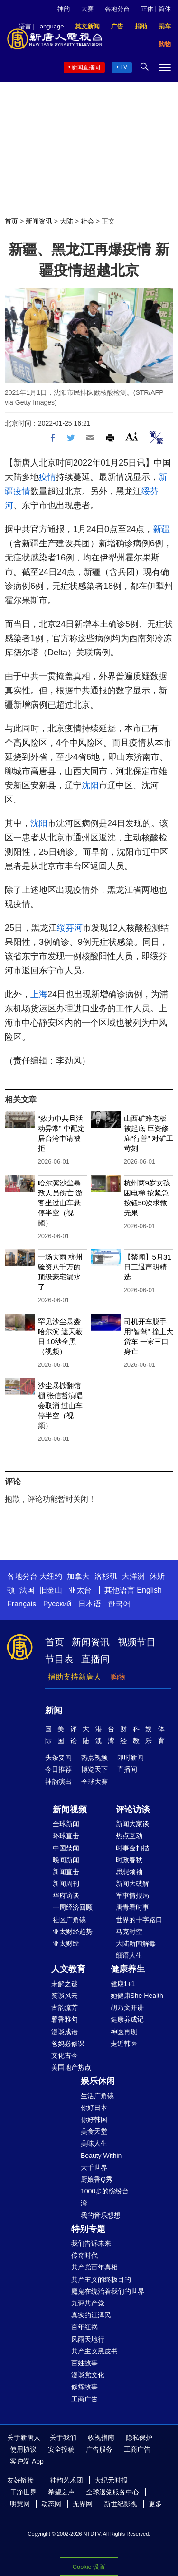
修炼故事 (84, 2386)
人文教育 (68, 1969)
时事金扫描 (132, 1848)
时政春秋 (129, 1860)
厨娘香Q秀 (96, 2179)
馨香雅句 (64, 2019)
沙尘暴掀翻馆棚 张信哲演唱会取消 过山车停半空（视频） (60, 1405)
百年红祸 (84, 2327)
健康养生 (128, 1969)
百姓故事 (84, 2363)
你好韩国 (94, 2119)
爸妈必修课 (67, 2043)
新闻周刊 (66, 1883)
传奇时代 (84, 2255)
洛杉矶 (105, 1576)
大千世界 (94, 2167)
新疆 (161, 529)
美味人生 (94, 2143)
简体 (165, 8)
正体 (147, 8)
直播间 (95, 1659)
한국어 (119, 1604)
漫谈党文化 (87, 2375)
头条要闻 (58, 1757)
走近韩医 (124, 2043)
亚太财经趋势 (73, 1931)
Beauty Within (101, 2155)
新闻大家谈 (132, 1824)
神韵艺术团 (66, 2480)
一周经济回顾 (73, 1907)
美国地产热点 (71, 2067)
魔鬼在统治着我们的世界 (107, 2291)
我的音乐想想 (101, 2215)
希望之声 (61, 2492)
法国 (27, 1590)
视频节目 (137, 1642)
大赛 (87, 8)
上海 (38, 994)
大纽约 (50, 1576)
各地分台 (117, 8)
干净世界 (23, 2492)
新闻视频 (70, 1809)
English (149, 1590)
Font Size (132, 436)
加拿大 (78, 1576)
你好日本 (94, 2107)
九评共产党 (87, 2303)
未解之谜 (64, 1984)
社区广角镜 (69, 1919)
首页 (11, 221)
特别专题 (88, 2229)
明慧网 (20, 2504)
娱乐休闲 (98, 2081)
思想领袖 (129, 1872)
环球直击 (66, 1835)
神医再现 (124, 2031)
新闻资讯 (39, 221)
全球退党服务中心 (112, 2492)
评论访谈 (133, 1809)
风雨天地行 (87, 2339)
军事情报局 (132, 1895)
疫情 (47, 477)
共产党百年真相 (94, 2267)
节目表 (59, 1659)
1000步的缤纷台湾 (105, 2197)
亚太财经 (66, 1943)
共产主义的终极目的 (101, 2279)
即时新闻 (130, 1757)
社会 (87, 221)
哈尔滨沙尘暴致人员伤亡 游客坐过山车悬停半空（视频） (60, 1203)
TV (123, 67)
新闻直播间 (86, 67)
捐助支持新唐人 (74, 1677)
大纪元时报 (111, 2480)
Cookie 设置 (89, 2566)
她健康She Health (137, 1995)
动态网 (51, 2504)
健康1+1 (123, 1984)
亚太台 (80, 1590)
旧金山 (50, 1590)
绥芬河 (70, 928)
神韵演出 (58, 1781)
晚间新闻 (66, 1860)
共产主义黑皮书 (94, 2351)
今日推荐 (58, 1769)
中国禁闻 (66, 1848)
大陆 (66, 221)
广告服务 (99, 2449)
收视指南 (101, 2437)
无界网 (83, 2504)
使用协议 (23, 2449)
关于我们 (63, 2437)
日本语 (89, 1604)
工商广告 (84, 2399)
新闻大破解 (132, 1883)
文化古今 (64, 2055)
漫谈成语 (64, 2031)
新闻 (53, 1710)
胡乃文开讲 (127, 2007)
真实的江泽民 (91, 2315)
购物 (118, 1677)
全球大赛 (94, 1781)
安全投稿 (61, 2449)
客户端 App (27, 2461)
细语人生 (129, 1955)
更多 (155, 2504)
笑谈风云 (64, 1995)
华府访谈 (66, 1895)
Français (21, 1604)
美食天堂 (94, 2131)
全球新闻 (66, 1824)
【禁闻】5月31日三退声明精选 (147, 1267)
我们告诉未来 (91, 2243)
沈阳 (90, 785)
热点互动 (129, 1835)
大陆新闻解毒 (136, 1943)
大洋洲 (133, 1576)
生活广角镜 (97, 2096)
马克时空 (129, 1931)
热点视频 (94, 1757)
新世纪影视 (120, 2504)
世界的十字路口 (139, 1919)
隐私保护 (139, 2437)
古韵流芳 (64, 2007)
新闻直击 (66, 1872)
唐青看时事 (132, 1907)
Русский (57, 1604)
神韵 (63, 8)
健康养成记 (127, 2019)
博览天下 (94, 1769)
